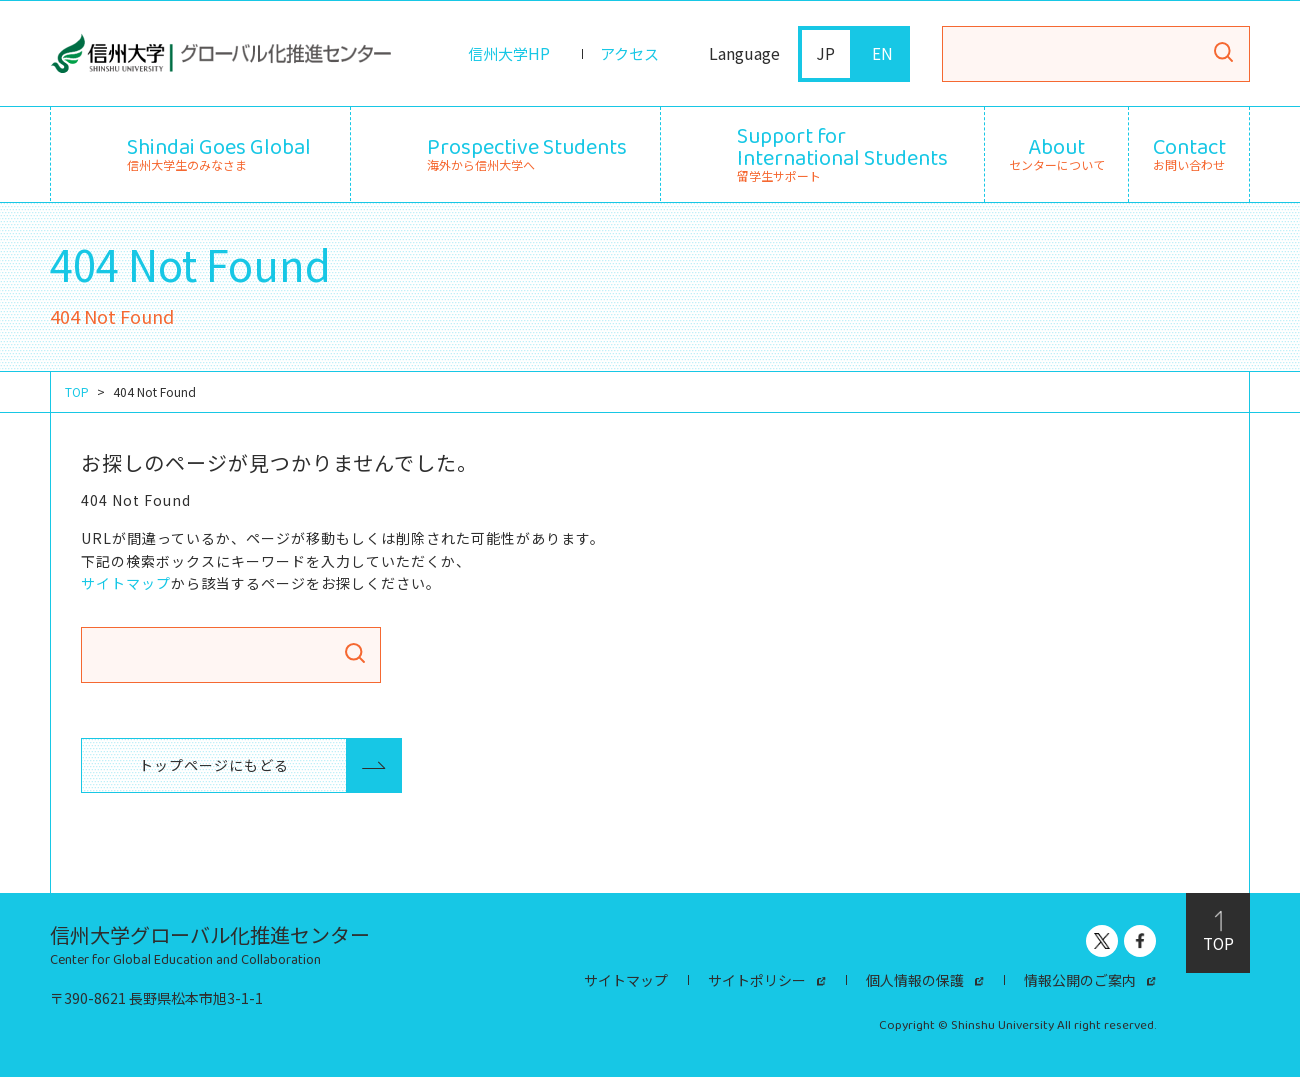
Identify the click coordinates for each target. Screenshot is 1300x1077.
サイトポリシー (757, 980)
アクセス (627, 54)
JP (826, 54)
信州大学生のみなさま (219, 151)
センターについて (1057, 154)
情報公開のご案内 (1080, 980)
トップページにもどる (204, 765)
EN (882, 54)
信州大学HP (503, 54)
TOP (77, 391)
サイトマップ (126, 582)
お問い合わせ (1189, 154)
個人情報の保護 (915, 980)
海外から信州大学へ (527, 151)
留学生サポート (842, 151)
